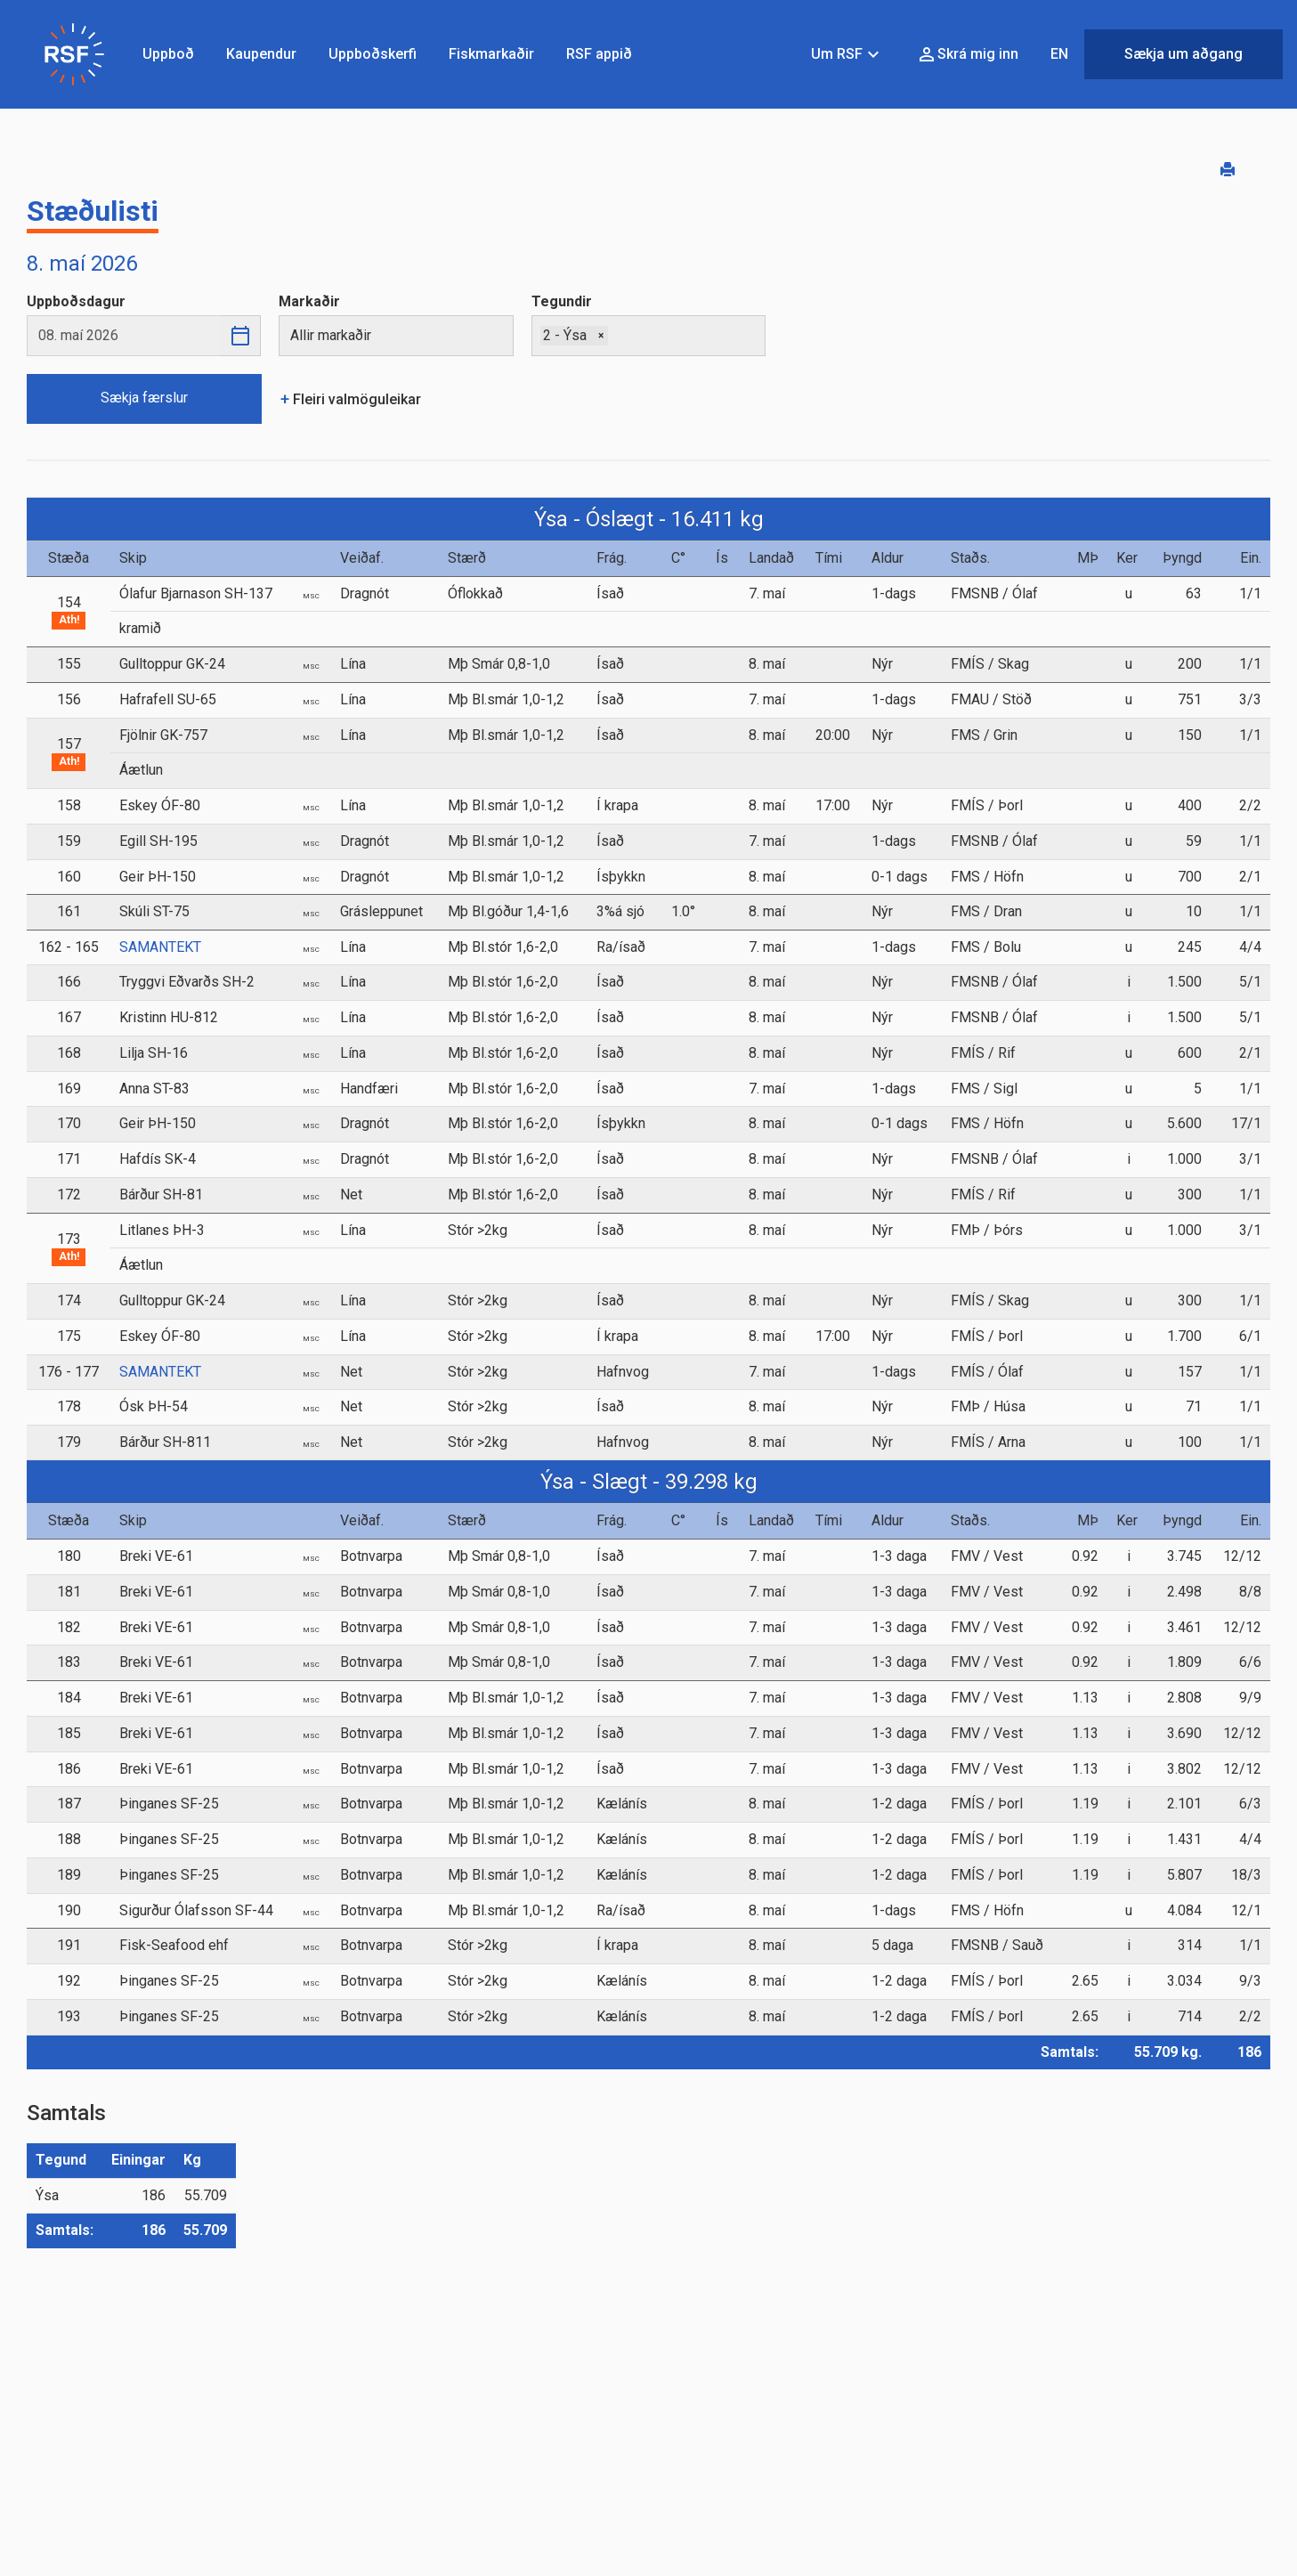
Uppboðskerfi (372, 53)
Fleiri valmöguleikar (350, 398)
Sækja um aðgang (1183, 53)
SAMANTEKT (160, 947)
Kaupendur (261, 53)
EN (1059, 53)
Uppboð (168, 53)
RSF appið (599, 53)
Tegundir (561, 302)
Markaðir (309, 302)
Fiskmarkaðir (491, 53)
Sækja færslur (144, 397)
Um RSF (847, 54)
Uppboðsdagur (76, 302)
